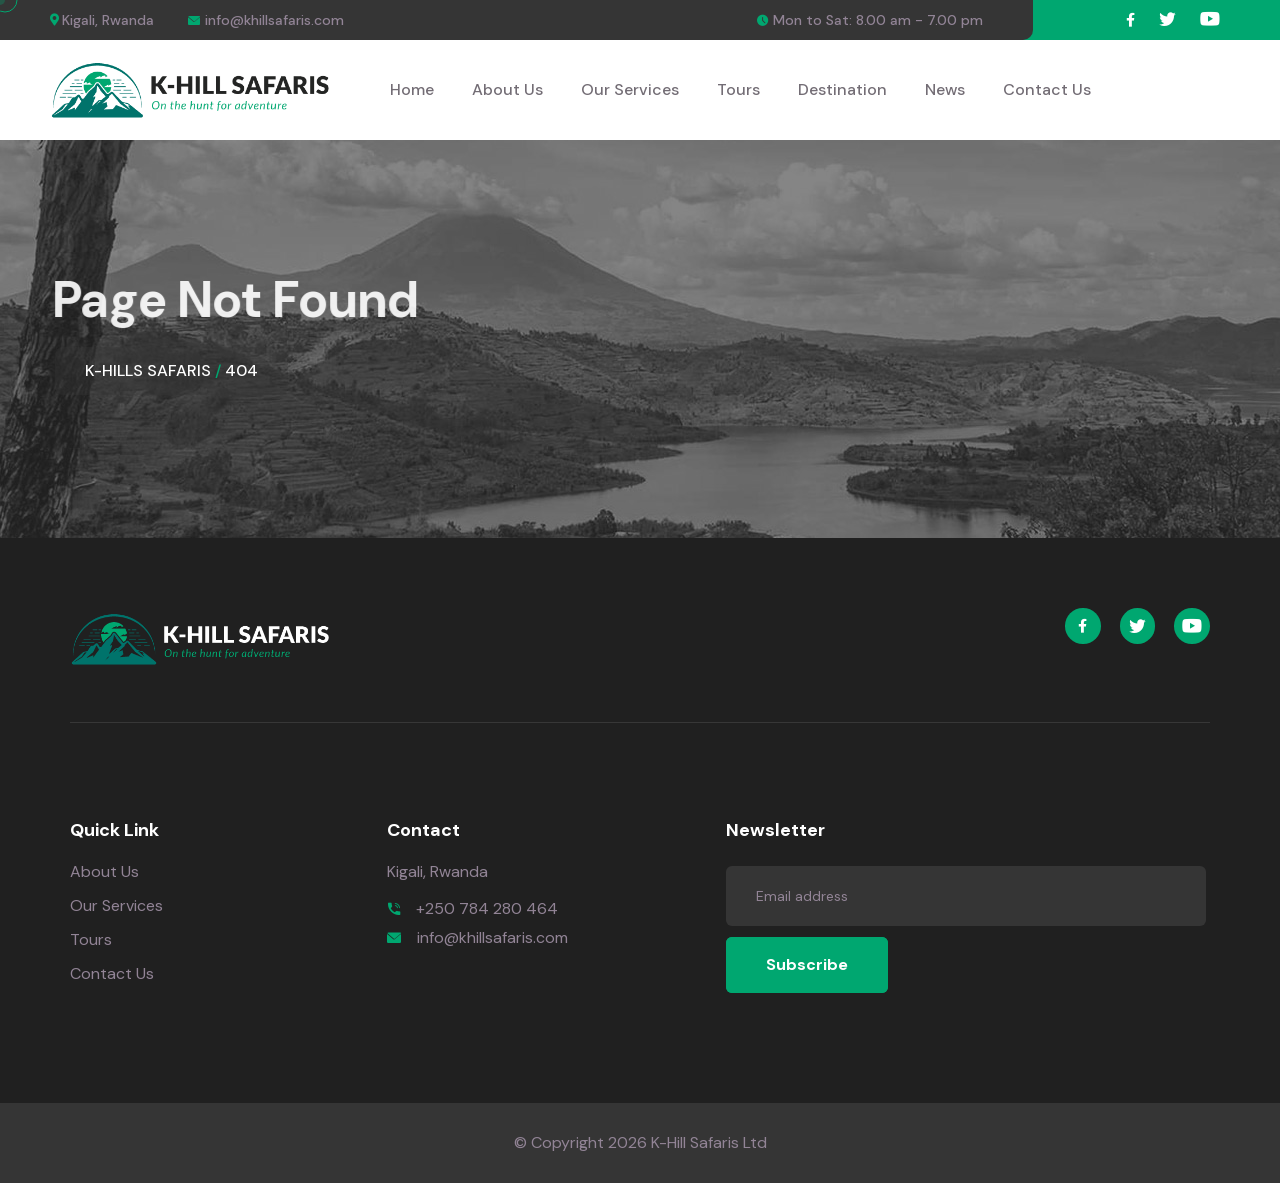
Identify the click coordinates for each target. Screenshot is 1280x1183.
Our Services (630, 89)
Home (412, 89)
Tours (738, 89)
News (945, 89)
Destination (842, 89)
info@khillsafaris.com (492, 937)
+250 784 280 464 (487, 908)
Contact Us (1047, 89)
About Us (507, 89)
